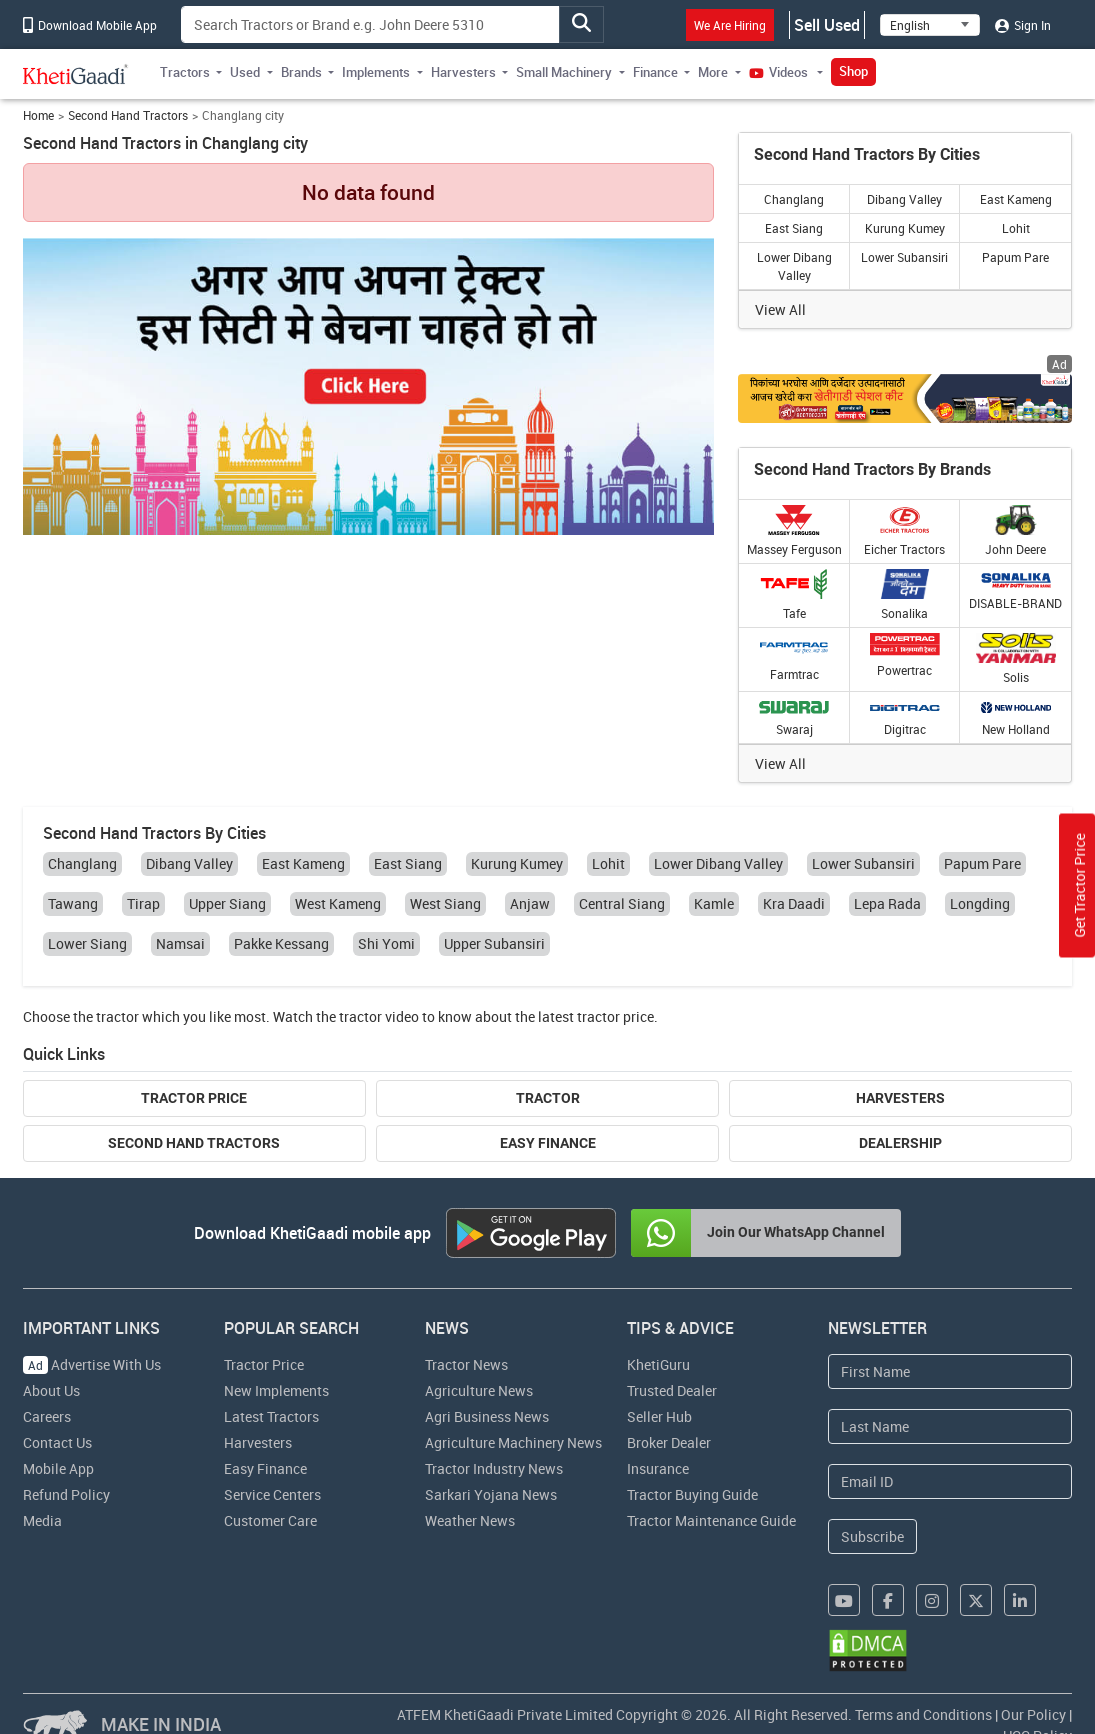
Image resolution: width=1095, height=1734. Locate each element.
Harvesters (900, 1098)
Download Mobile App (90, 25)
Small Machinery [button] (564, 72)
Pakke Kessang (281, 943)
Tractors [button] (185, 72)
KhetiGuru (658, 1364)
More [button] (713, 72)
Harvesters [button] (463, 72)
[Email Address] (950, 1481)
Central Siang (622, 903)
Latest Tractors (271, 1416)
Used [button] (245, 72)
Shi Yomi (386, 943)
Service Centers (272, 1494)
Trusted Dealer (672, 1390)
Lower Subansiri (904, 257)
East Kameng (1016, 199)
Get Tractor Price (1079, 886)
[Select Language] (930, 25)
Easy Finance (548, 1143)
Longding (980, 903)
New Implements (276, 1390)
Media (42, 1520)
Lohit (1016, 228)
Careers (47, 1416)
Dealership (900, 1143)
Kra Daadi (794, 903)
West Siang (445, 903)
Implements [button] (376, 72)
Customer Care (270, 1520)
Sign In (1023, 25)
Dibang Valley (904, 199)
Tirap (143, 903)
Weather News (470, 1520)
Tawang (73, 903)
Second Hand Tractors (128, 115)
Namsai (180, 943)
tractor (117, 1016)
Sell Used (827, 25)
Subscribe (872, 1536)
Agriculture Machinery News (513, 1442)
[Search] (370, 24)
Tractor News (466, 1364)
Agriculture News (479, 1390)
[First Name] (950, 1371)
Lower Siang (87, 943)
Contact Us (57, 1442)
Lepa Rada (887, 903)
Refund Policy (66, 1494)
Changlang (794, 199)
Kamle (714, 903)
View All (780, 309)
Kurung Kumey (905, 228)
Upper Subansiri (494, 943)
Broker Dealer (669, 1442)
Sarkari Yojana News (491, 1494)
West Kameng (338, 903)
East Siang (794, 228)
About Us (51, 1390)
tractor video (379, 1016)
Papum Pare (1015, 257)
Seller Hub (659, 1416)
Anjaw (530, 903)
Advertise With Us (92, 1364)
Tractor (548, 1098)
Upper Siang (227, 903)
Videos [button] (780, 72)
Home (38, 115)
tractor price (615, 1016)
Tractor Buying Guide (692, 1494)
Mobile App (58, 1468)
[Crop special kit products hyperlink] (905, 398)
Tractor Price (194, 1098)
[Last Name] (950, 1426)
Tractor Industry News (494, 1468)
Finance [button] (655, 72)
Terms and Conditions (923, 1714)
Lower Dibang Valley (794, 266)
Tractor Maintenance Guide (711, 1520)
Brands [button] (301, 72)
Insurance (658, 1468)
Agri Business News (487, 1416)
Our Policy (1033, 1714)
